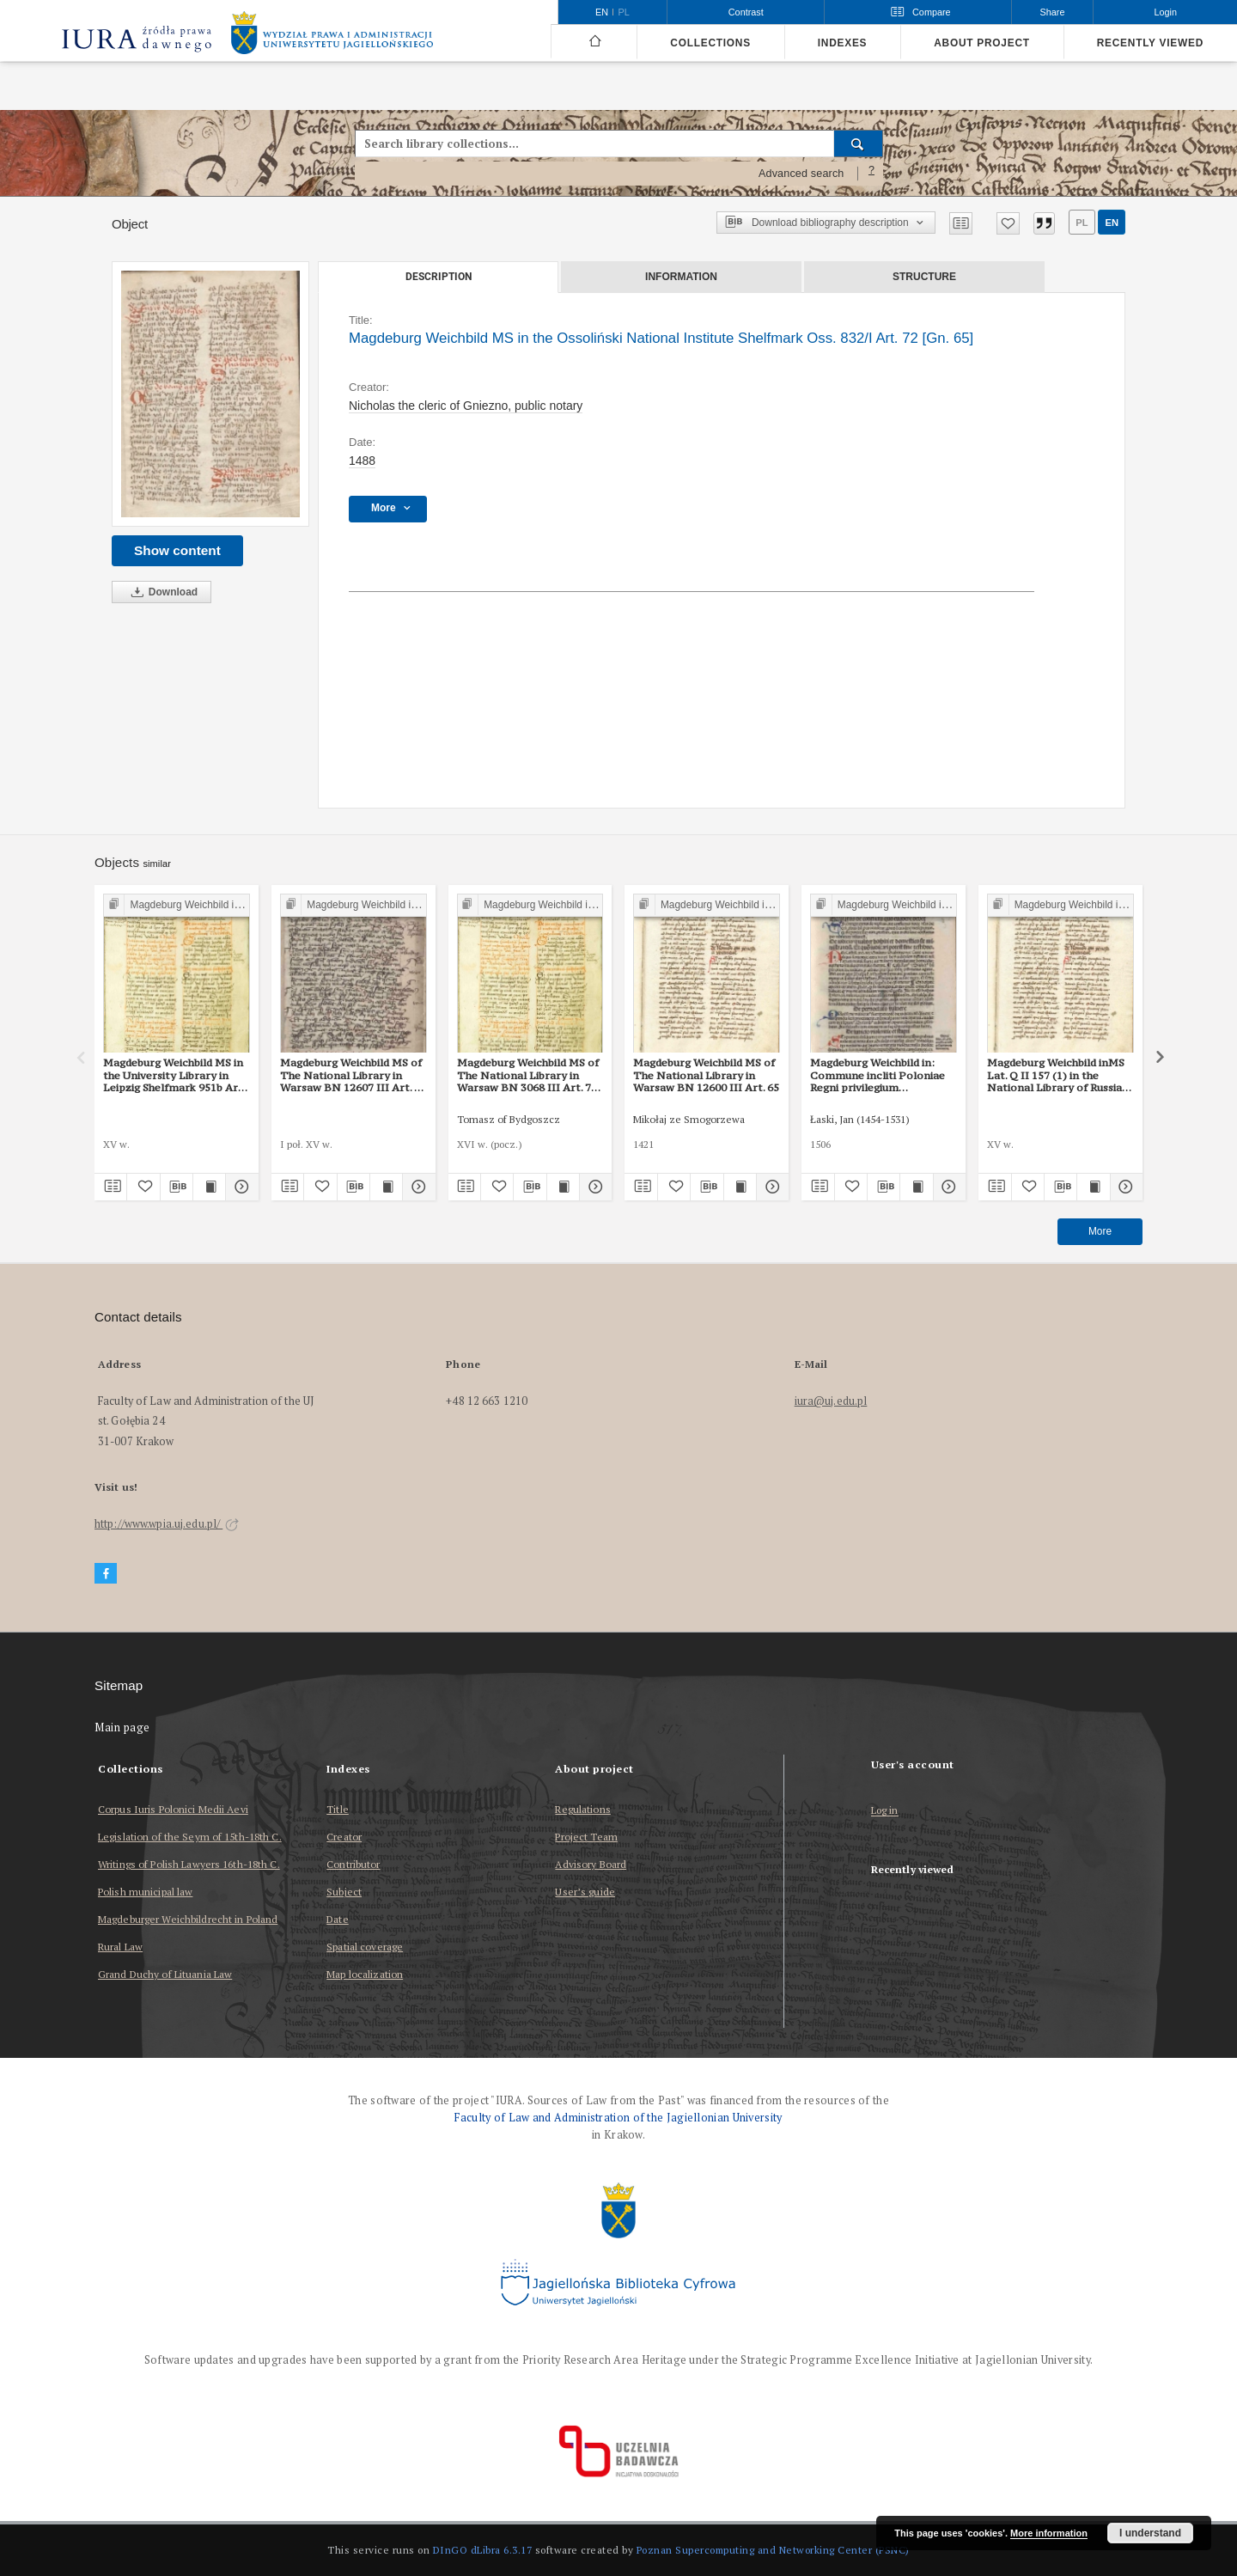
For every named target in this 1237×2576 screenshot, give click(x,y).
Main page (122, 1727)
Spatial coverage (364, 1946)
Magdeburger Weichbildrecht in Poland (187, 1919)
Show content (177, 550)
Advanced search (801, 174)
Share (1052, 12)
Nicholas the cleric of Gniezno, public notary (465, 405)
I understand (1150, 2533)
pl (1082, 222)
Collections (710, 43)
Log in (885, 1810)
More (1100, 1231)
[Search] (858, 143)
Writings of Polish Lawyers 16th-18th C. (189, 1864)
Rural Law (120, 1946)
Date (337, 1919)
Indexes (842, 43)
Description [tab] (438, 277)
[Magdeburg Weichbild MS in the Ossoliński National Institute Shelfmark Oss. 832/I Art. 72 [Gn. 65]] (210, 394)
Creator (344, 1836)
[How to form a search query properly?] (872, 173)
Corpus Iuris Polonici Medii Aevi (173, 1809)
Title (337, 1809)
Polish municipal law (145, 1891)
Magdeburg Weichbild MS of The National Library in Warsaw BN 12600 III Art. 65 (706, 1075)
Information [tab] (681, 277)
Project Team (586, 1836)
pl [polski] (624, 12)
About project (982, 43)
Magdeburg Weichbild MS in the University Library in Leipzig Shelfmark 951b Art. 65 (174, 1075)
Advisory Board (590, 1864)
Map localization (364, 1974)
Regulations (582, 1809)
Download (161, 592)
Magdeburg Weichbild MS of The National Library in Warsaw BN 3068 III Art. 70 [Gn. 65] (528, 1075)
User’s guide (584, 1891)
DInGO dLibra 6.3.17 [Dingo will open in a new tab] (483, 2549)
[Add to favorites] (1008, 223)
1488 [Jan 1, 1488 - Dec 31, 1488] (362, 460)
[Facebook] (105, 1573)
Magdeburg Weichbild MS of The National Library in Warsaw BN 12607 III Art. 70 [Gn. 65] (353, 1075)
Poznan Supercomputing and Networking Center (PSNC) (773, 2549)
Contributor (353, 1864)
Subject (344, 1891)
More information (1049, 2533)
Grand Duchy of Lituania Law (165, 1974)
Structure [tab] (924, 277)
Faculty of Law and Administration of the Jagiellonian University (618, 2117)
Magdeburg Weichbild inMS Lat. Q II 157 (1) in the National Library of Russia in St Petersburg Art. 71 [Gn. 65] (1059, 1075)
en (1111, 222)
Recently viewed (1150, 43)
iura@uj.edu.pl (831, 1401)
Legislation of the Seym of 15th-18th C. (190, 1836)
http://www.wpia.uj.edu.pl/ (166, 1524)
